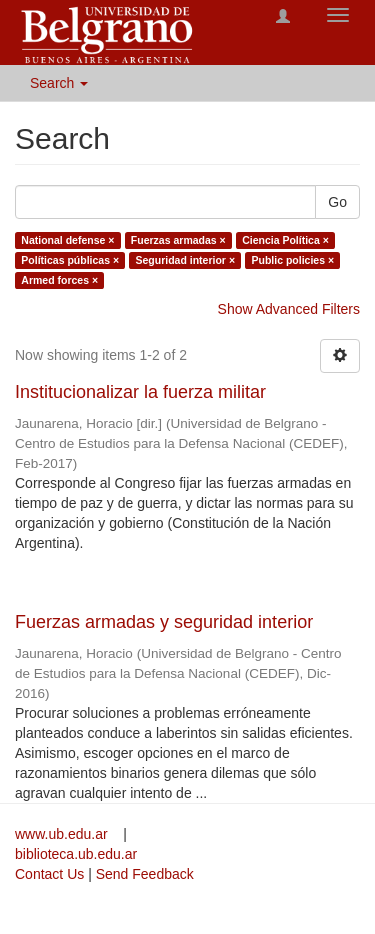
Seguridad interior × (185, 260)
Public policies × (293, 260)
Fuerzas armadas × (178, 240)
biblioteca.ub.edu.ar (76, 854)
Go (337, 202)
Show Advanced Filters (289, 309)
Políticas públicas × (70, 260)
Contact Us (49, 874)
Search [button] (59, 83)
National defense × (67, 240)
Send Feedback (145, 874)
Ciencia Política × (285, 240)
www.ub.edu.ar (63, 834)
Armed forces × (59, 280)
